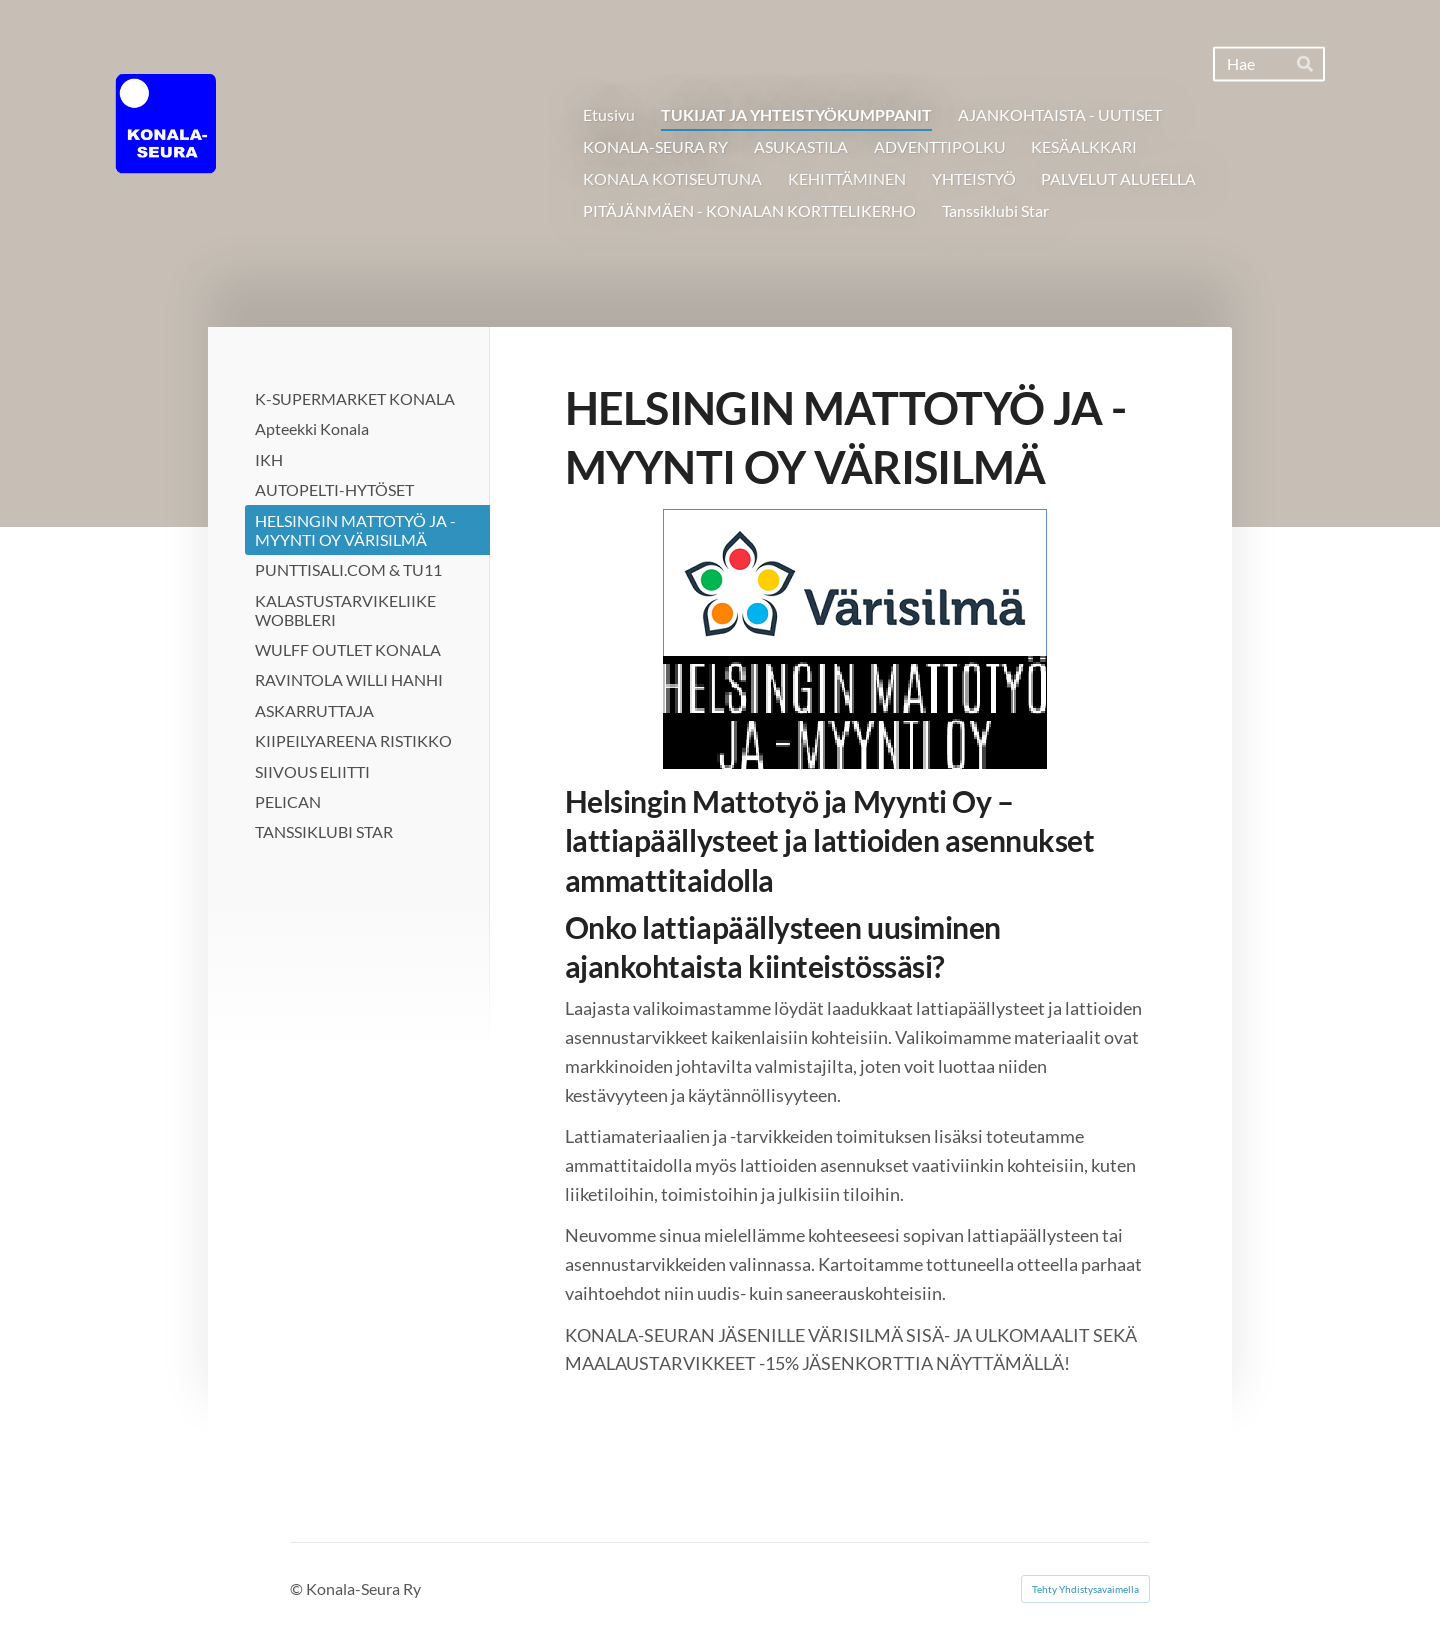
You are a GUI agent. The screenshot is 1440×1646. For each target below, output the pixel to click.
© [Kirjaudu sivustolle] (298, 1588)
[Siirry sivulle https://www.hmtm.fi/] (855, 639)
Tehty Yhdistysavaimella (1085, 1589)
